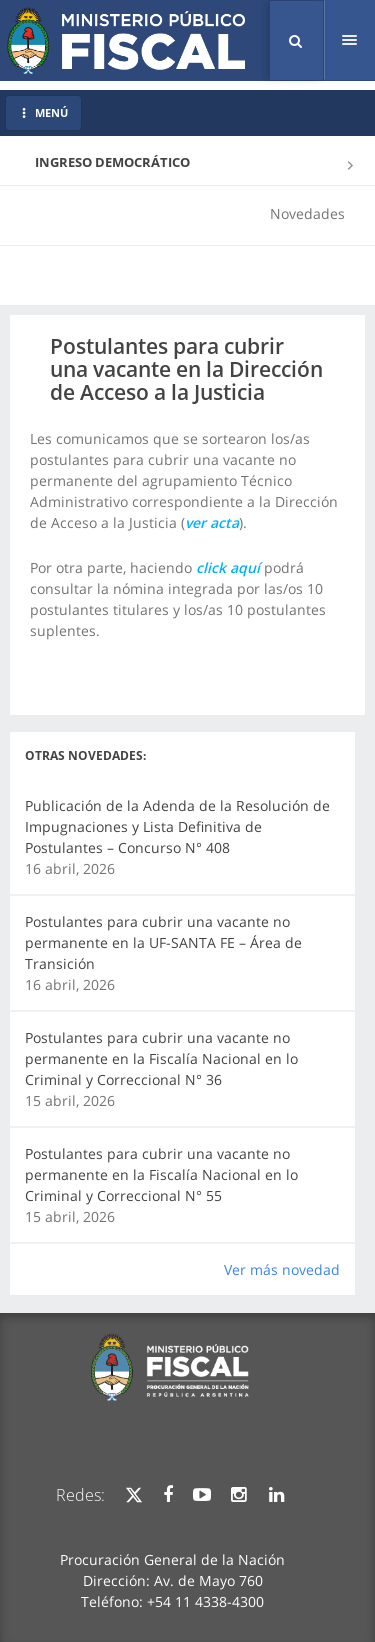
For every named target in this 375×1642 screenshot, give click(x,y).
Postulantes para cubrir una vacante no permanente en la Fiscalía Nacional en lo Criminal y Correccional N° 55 (161, 1174)
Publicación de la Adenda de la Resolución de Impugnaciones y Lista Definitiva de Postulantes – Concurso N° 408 (177, 826)
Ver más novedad (282, 1269)
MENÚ (43, 112)
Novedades (307, 213)
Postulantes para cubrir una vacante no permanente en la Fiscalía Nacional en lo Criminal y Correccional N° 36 (161, 1058)
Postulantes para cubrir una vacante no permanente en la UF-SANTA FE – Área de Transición (163, 942)
